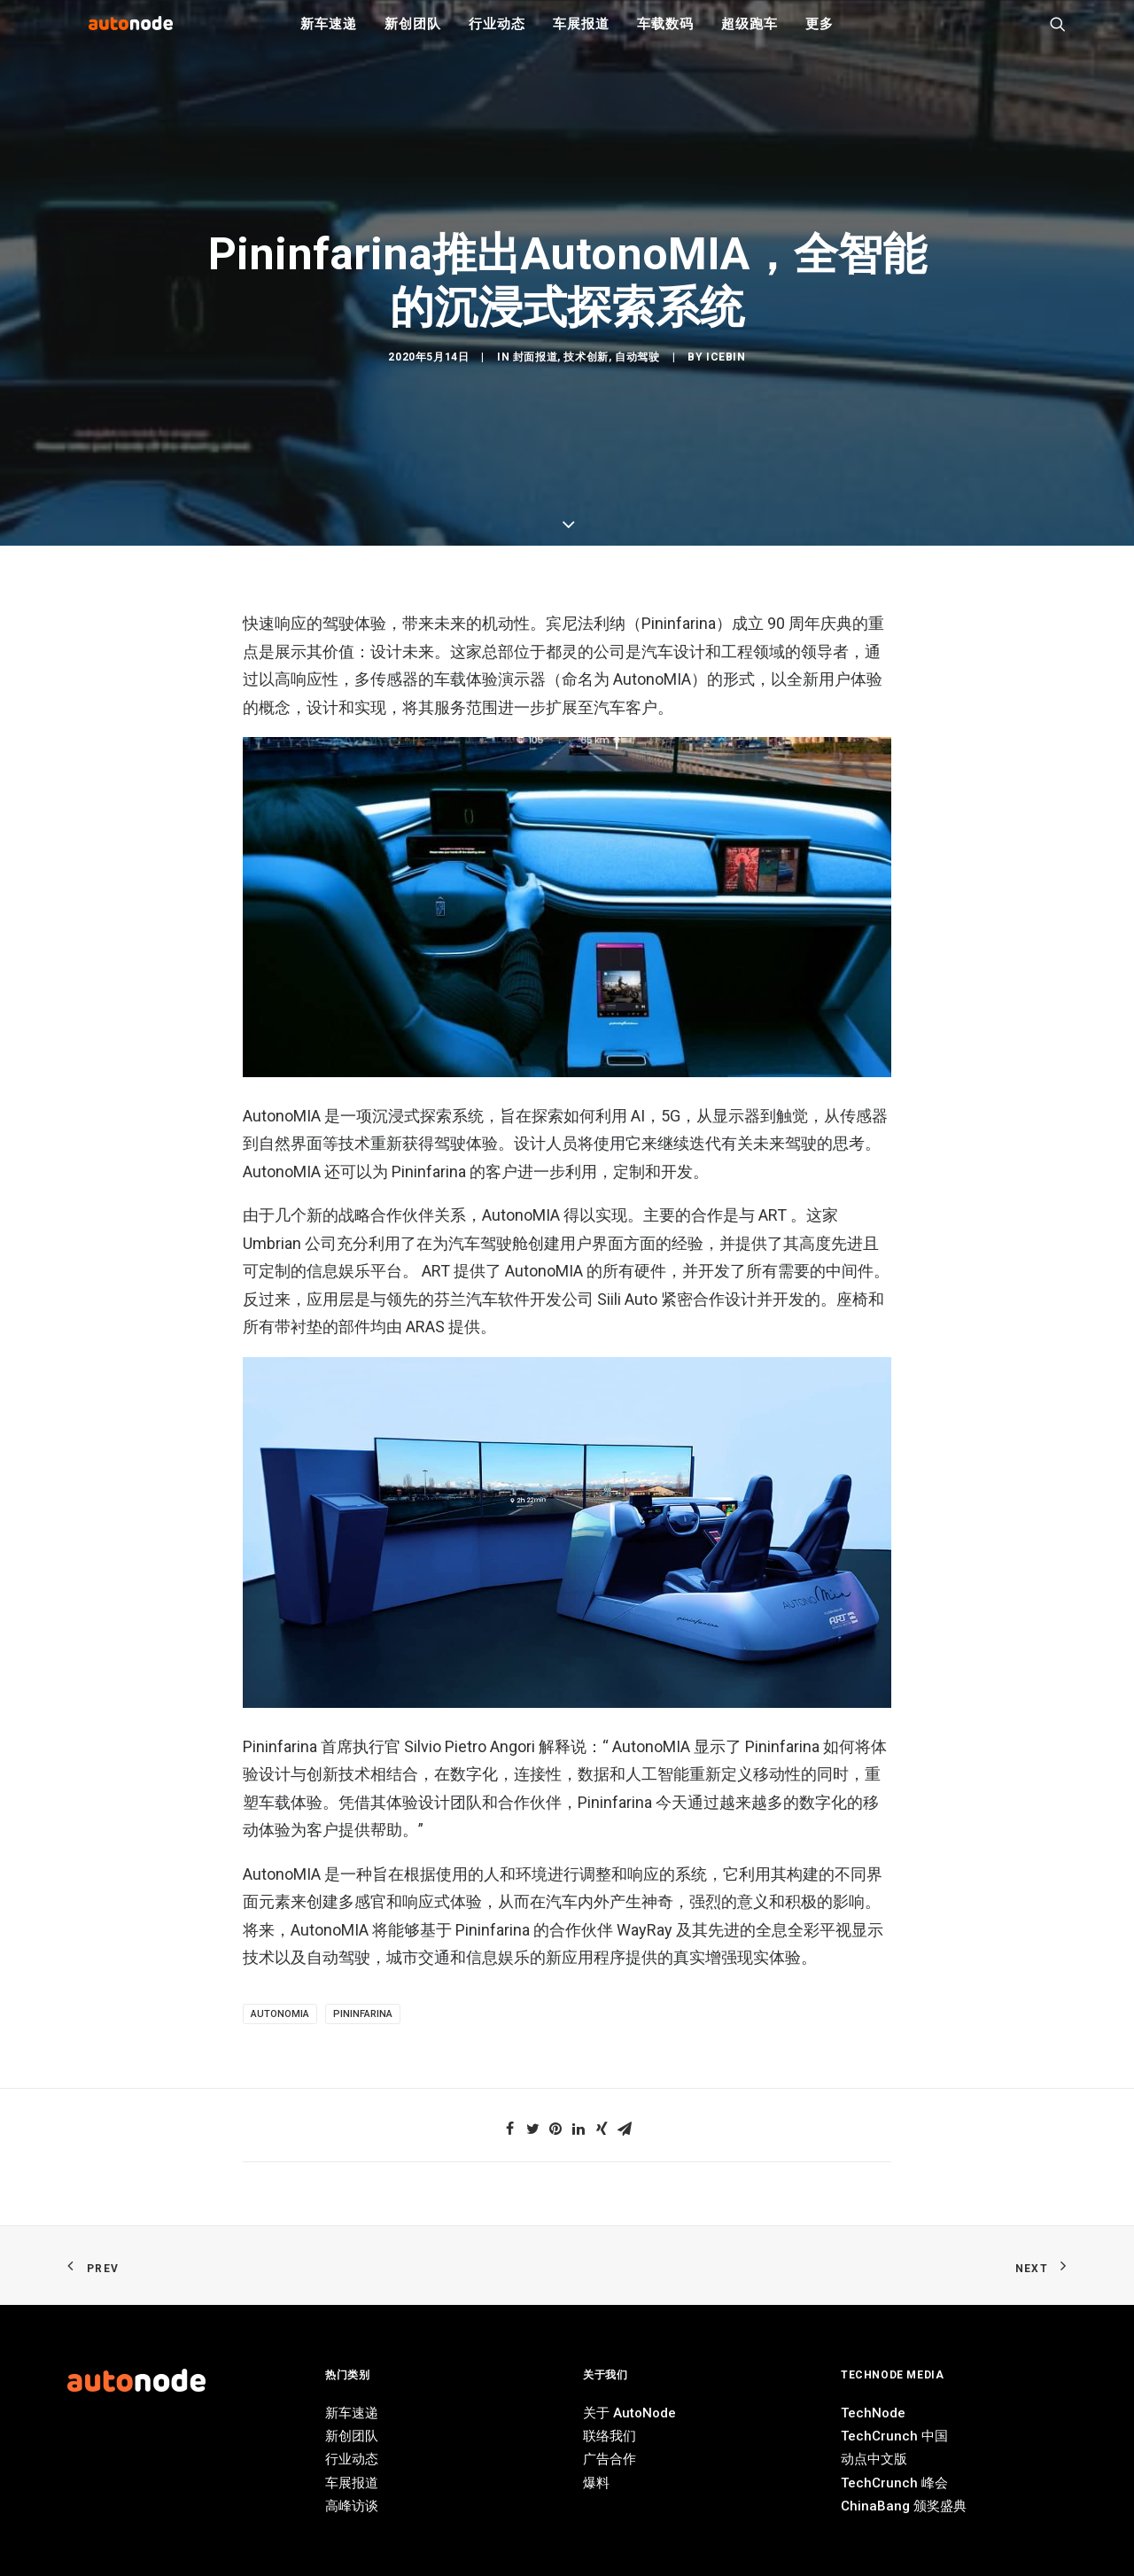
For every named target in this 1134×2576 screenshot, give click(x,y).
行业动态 (496, 35)
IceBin (726, 1061)
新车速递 (328, 35)
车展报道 (581, 35)
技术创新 (585, 1061)
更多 (819, 35)
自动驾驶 (637, 1061)
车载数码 (665, 35)
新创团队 (412, 35)
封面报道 (535, 1061)
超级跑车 (749, 35)
